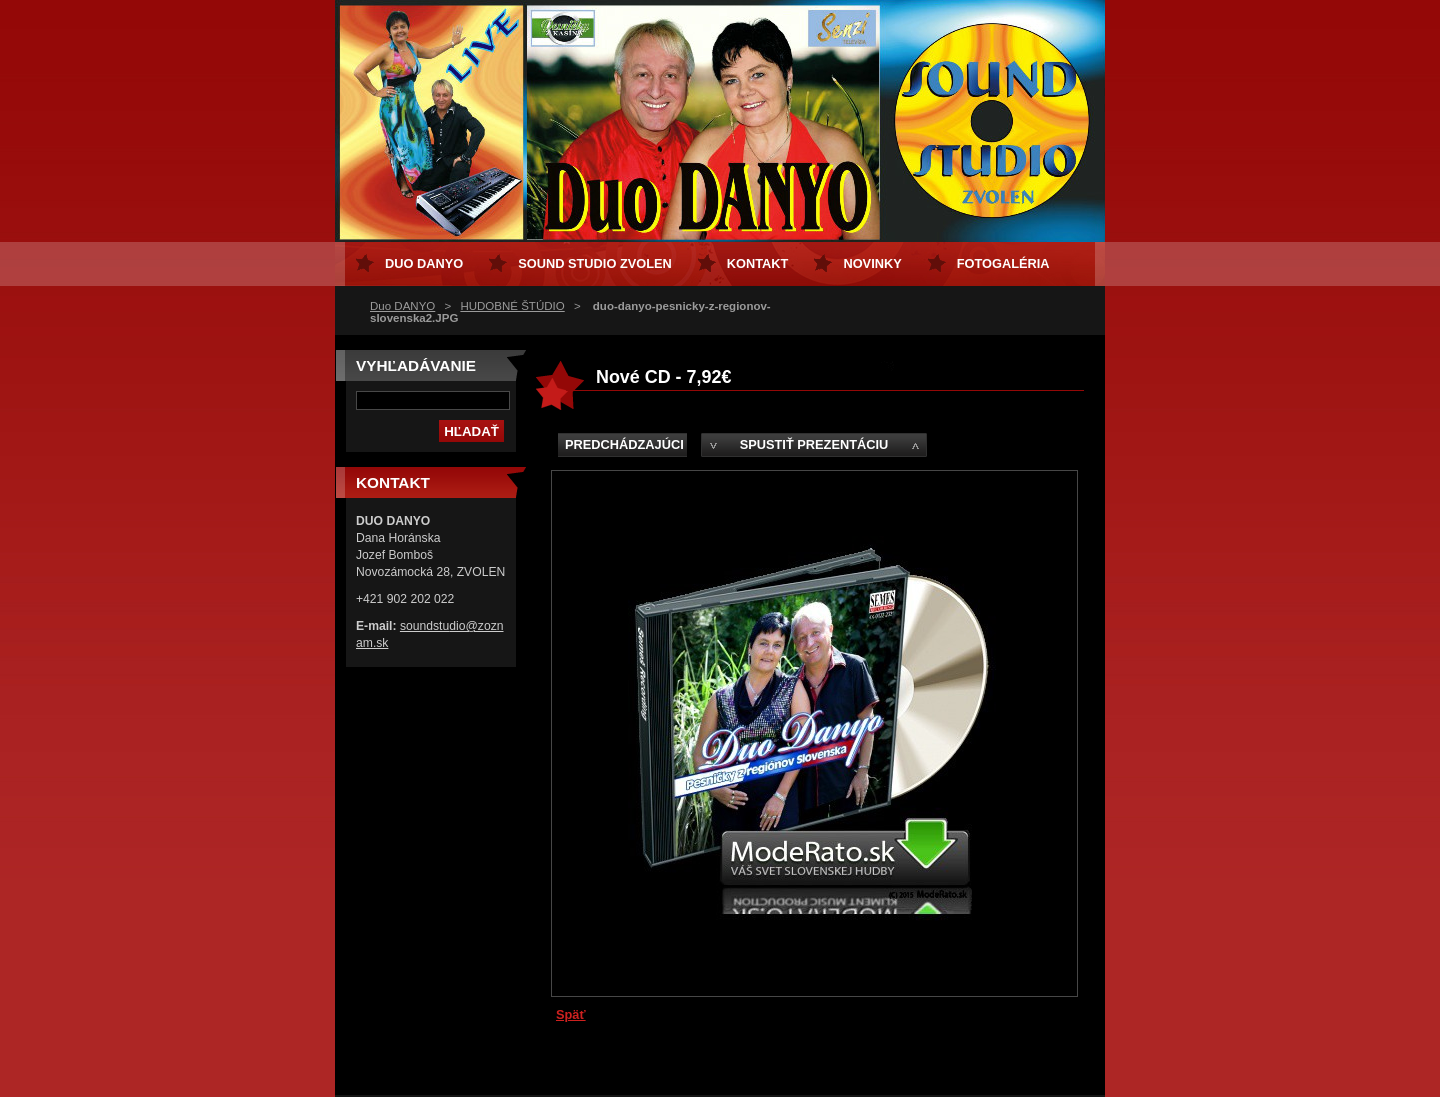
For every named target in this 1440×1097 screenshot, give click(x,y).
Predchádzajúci (624, 444)
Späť (571, 1014)
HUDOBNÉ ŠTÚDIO (512, 306)
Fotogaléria (1003, 263)
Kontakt (758, 263)
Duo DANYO (402, 306)
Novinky (872, 263)
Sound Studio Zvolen (595, 263)
